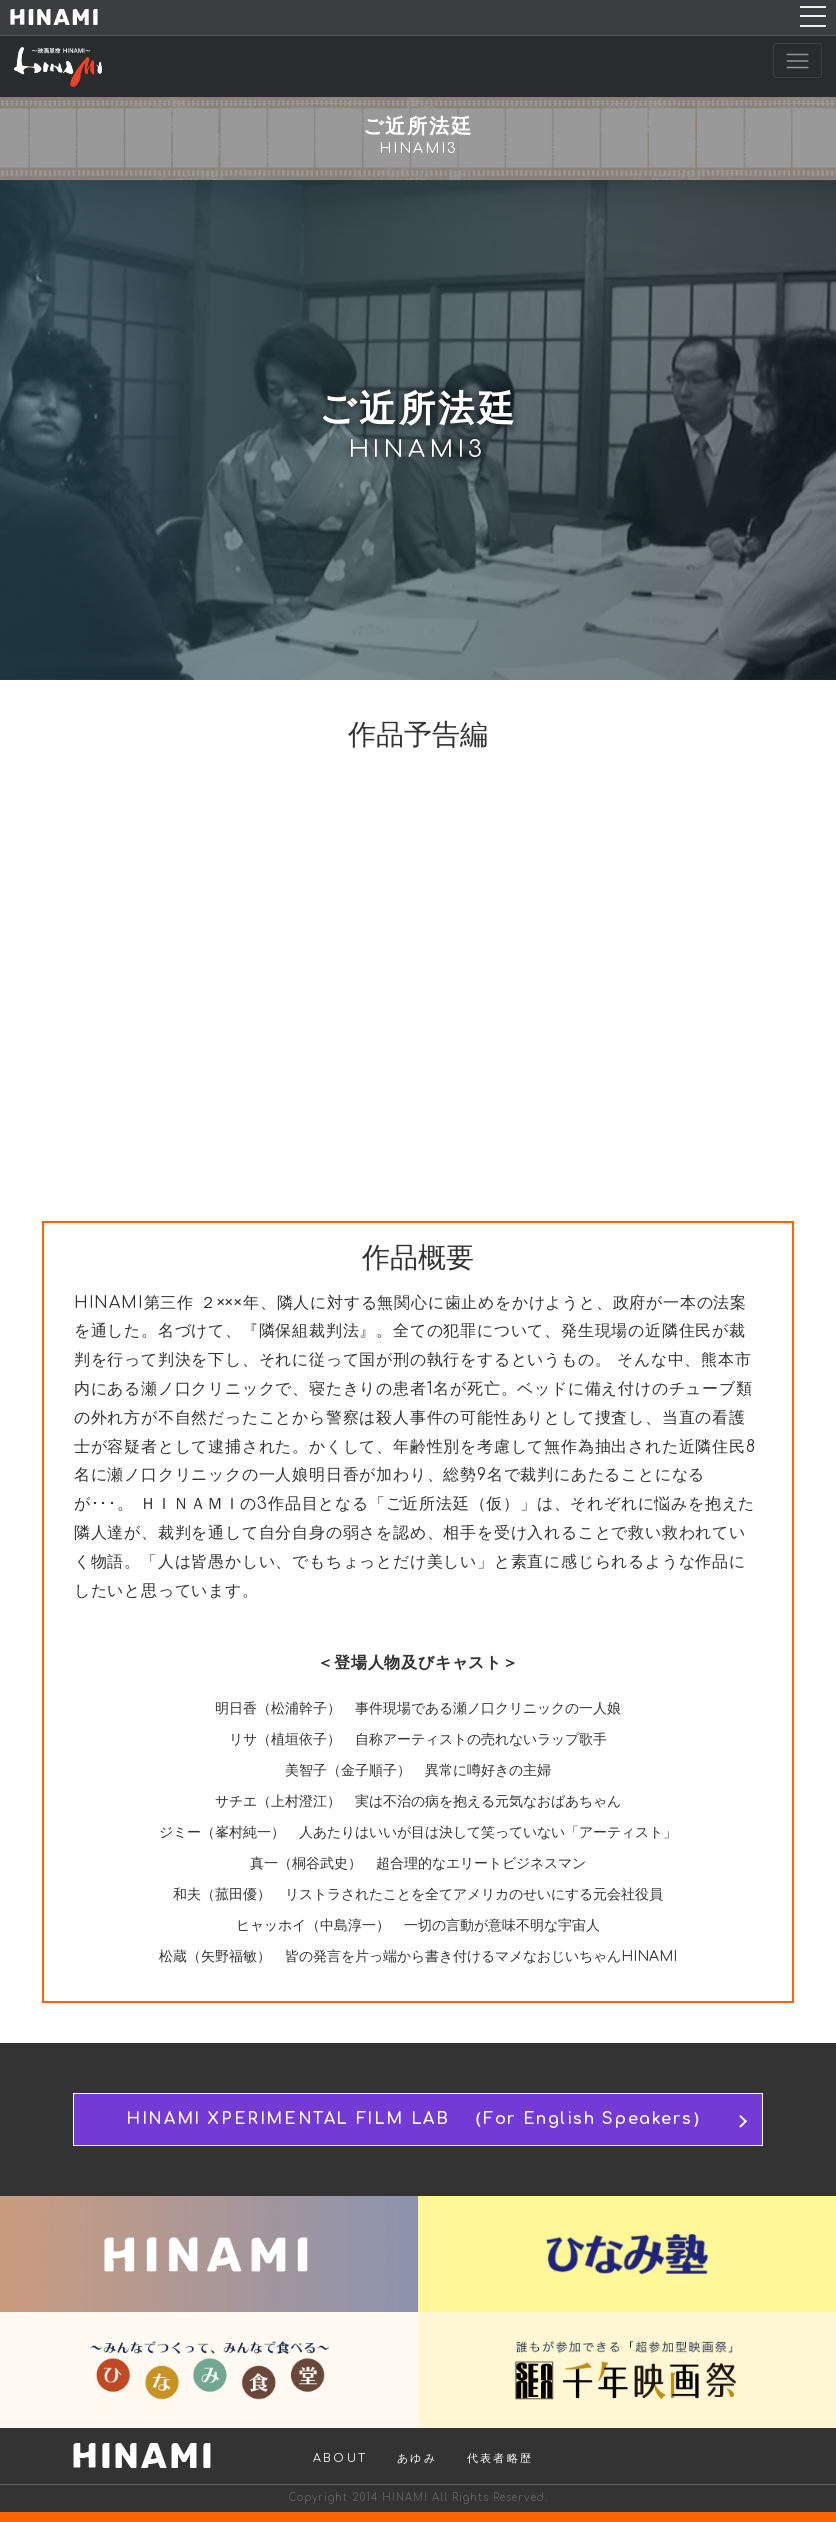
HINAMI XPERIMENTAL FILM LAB (417, 2119)
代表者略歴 (500, 2458)
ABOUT (340, 2458)
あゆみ (417, 2458)
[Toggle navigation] (797, 60)
